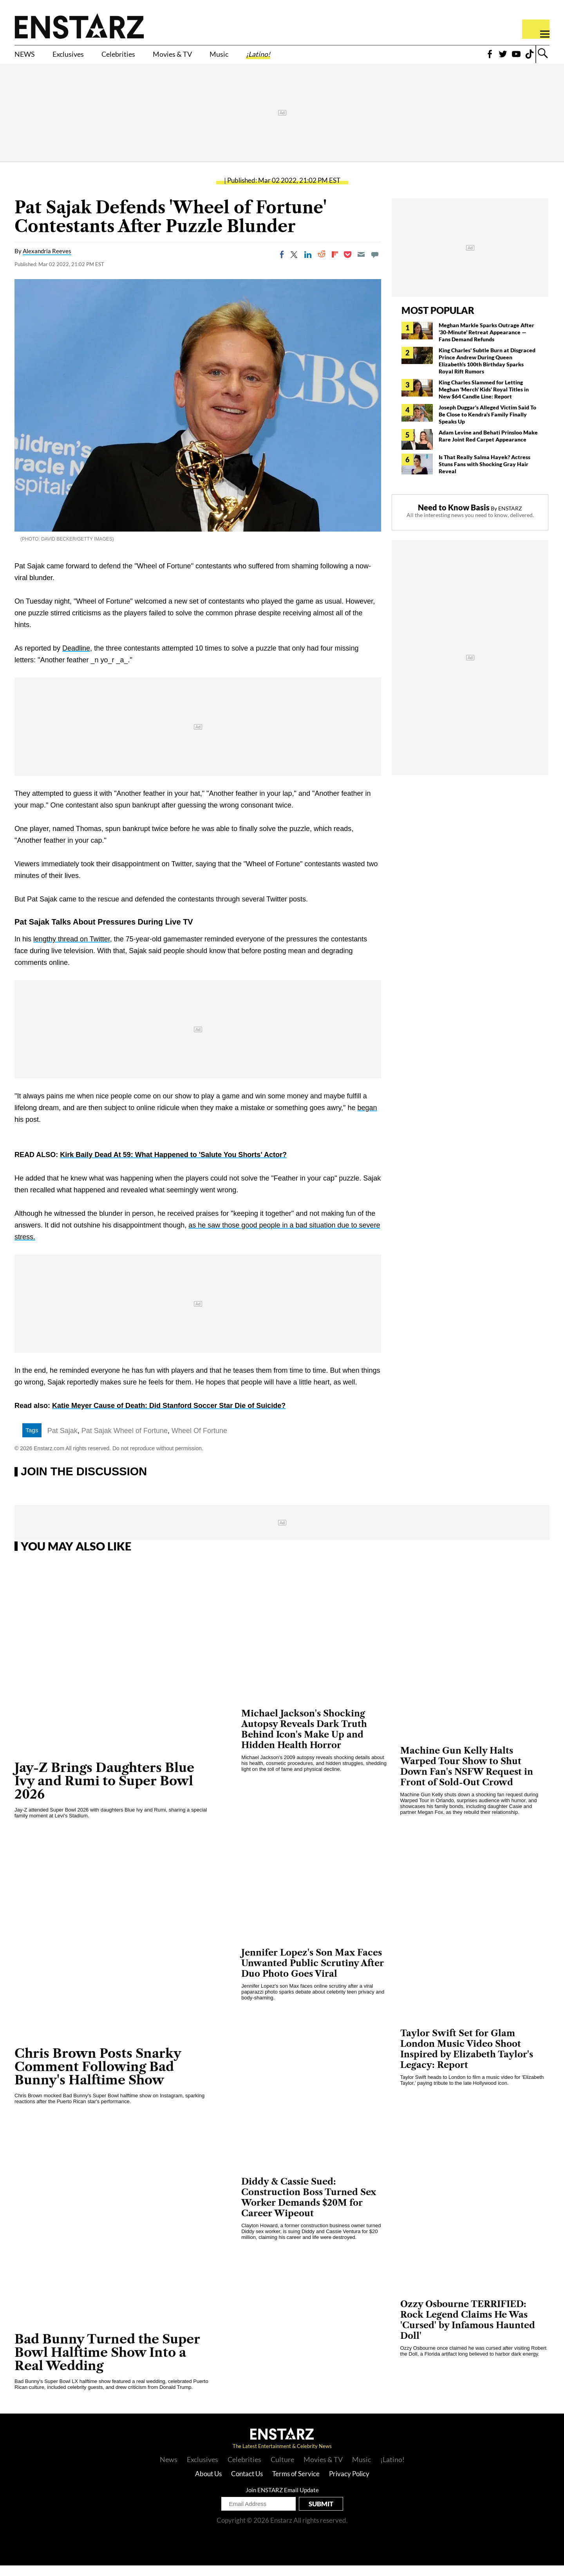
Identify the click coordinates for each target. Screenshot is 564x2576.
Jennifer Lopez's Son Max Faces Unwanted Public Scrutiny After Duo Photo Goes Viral (312, 1974)
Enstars (79, 26)
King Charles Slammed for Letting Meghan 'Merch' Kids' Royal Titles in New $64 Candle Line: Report (484, 399)
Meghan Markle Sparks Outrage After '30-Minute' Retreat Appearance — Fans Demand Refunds (486, 342)
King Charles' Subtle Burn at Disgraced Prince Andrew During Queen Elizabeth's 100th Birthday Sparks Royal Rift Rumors (487, 371)
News (168, 2470)
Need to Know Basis (454, 518)
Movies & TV (215, 57)
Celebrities (146, 57)
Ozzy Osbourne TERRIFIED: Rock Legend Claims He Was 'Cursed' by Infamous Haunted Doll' (467, 2330)
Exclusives (82, 57)
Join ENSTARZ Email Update (282, 2500)
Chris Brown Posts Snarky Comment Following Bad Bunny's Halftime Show (97, 2077)
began (367, 1118)
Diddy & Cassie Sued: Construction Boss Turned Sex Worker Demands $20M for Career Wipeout (308, 2208)
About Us (208, 2484)
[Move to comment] (375, 265)
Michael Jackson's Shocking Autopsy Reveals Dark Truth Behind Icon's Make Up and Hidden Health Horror (304, 1740)
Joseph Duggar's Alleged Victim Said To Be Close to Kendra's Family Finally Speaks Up (487, 425)
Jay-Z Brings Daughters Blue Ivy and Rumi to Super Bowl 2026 (104, 1791)
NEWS (28, 57)
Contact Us (247, 2484)
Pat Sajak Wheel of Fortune (124, 1441)
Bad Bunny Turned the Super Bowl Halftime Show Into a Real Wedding (107, 2363)
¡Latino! (321, 57)
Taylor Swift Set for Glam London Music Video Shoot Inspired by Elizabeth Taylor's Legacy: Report (466, 2060)
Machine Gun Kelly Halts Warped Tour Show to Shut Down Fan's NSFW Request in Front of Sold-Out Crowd (466, 1777)
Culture (282, 2470)
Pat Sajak (62, 1441)
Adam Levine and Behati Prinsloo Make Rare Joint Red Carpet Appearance (488, 446)
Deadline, (77, 659)
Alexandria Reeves (47, 261)
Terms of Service (296, 2484)
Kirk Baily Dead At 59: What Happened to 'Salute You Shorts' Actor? (173, 1165)
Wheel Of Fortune (199, 1441)
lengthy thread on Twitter (71, 950)
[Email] (361, 265)
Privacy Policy (349, 2484)
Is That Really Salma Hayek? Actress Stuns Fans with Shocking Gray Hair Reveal (484, 474)
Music (273, 57)
